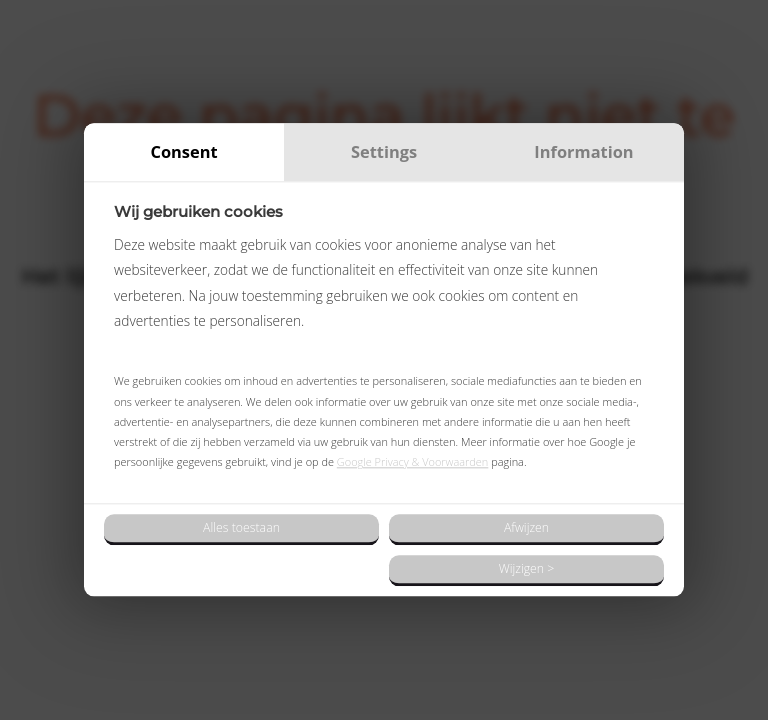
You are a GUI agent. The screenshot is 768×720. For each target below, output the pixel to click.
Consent (183, 151)
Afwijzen (526, 527)
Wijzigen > (527, 568)
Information (583, 151)
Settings (384, 151)
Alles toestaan (241, 527)
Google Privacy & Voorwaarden (413, 462)
